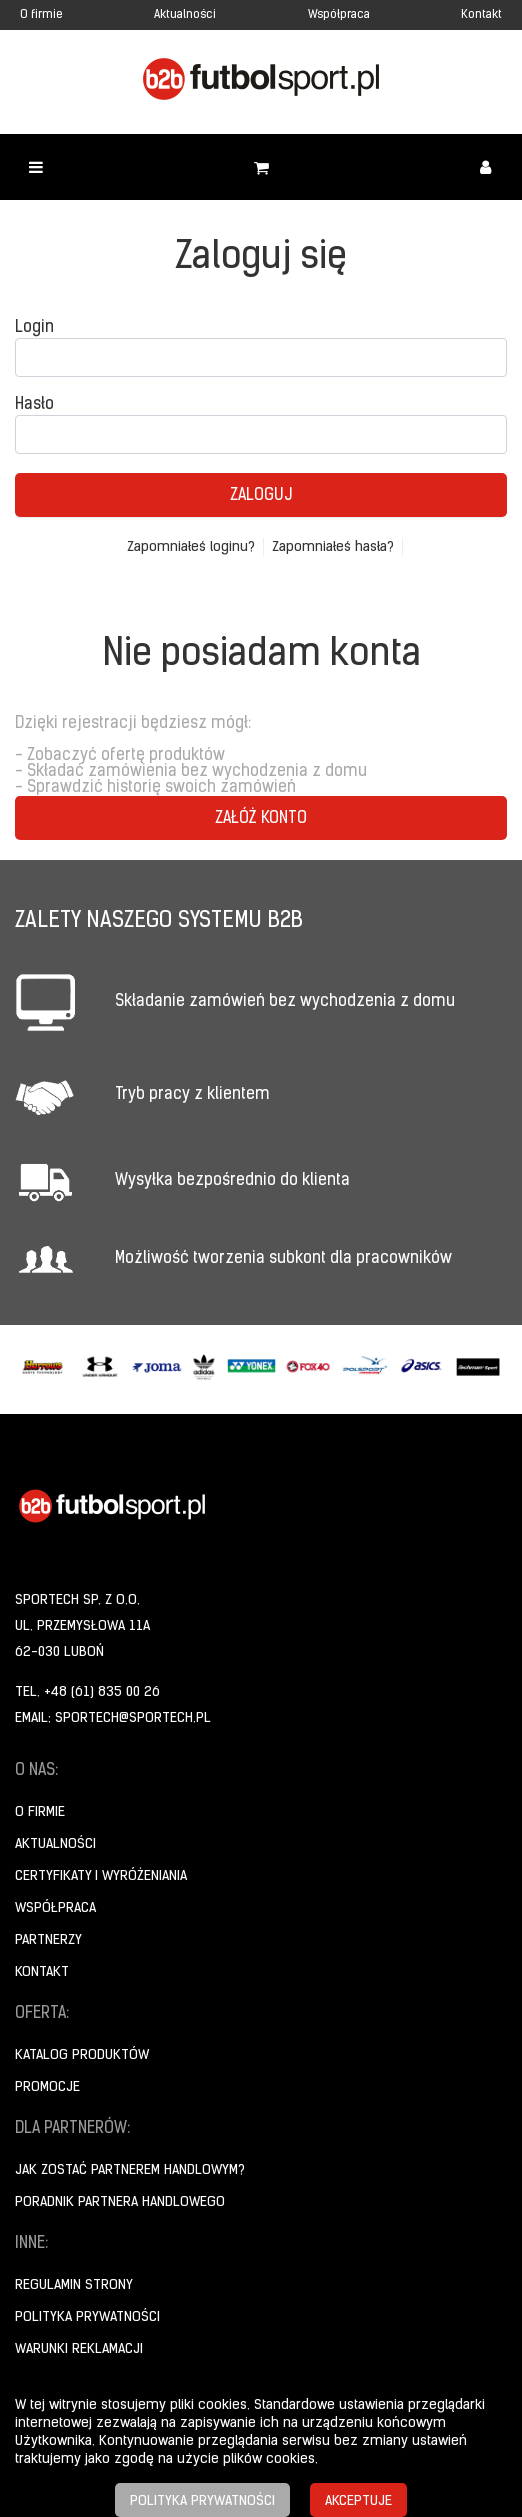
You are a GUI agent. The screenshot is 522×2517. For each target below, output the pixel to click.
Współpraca (339, 15)
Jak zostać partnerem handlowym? (130, 2170)
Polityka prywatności (87, 2317)
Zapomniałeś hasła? (333, 547)
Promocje (47, 2087)
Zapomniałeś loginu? (191, 547)
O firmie (41, 15)
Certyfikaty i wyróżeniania (101, 1876)
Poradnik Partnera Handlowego (120, 2202)
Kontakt (481, 15)
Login (34, 328)
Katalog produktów (82, 2055)
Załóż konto (261, 819)
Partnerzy (48, 1940)
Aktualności (185, 15)
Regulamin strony (74, 2285)
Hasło (34, 405)
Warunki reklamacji (79, 2349)
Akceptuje (358, 2501)
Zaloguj (261, 496)
